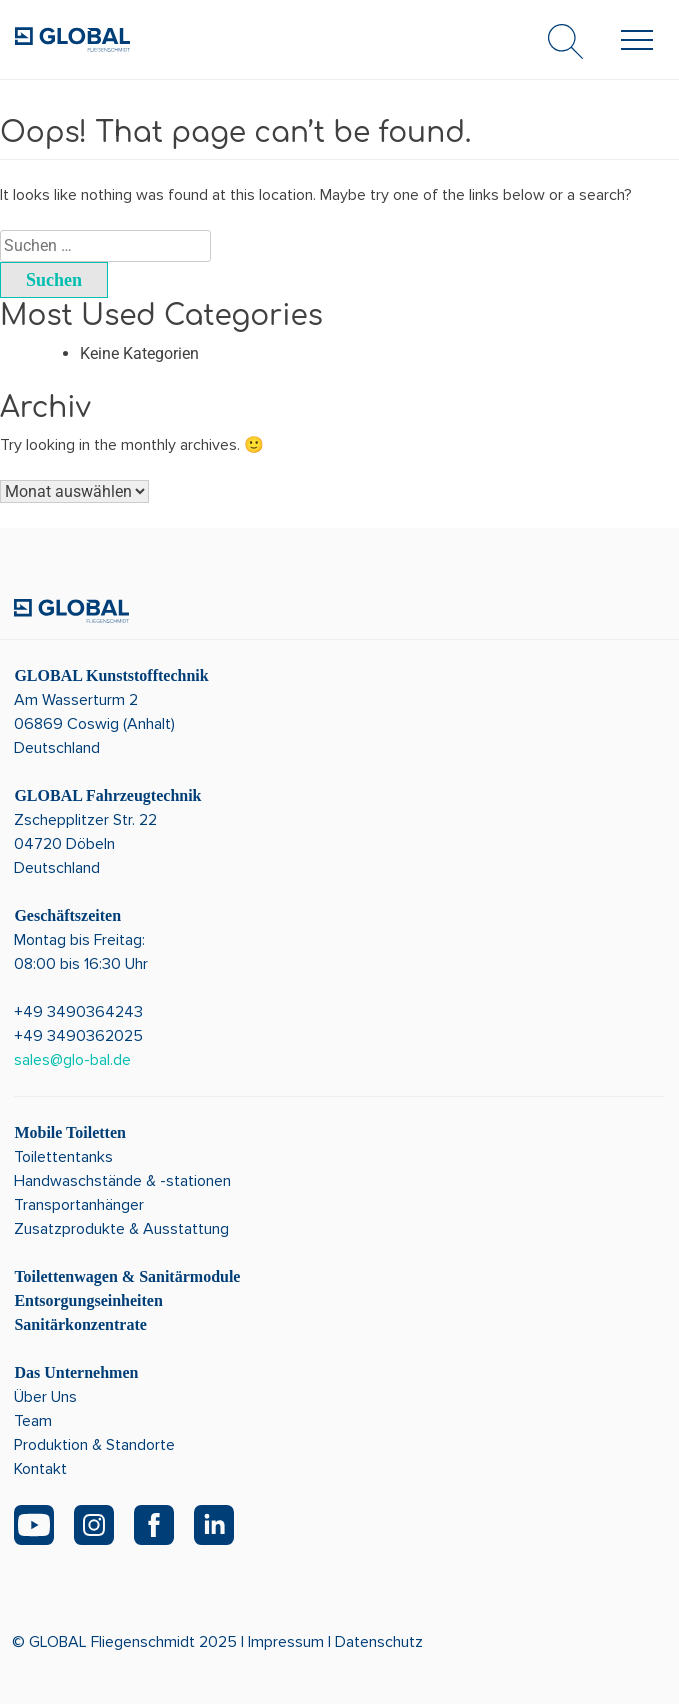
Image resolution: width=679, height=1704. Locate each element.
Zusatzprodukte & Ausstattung (121, 1229)
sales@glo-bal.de (72, 1060)
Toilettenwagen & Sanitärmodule (127, 1276)
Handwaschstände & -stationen (122, 1181)
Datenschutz (379, 1642)
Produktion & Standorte (94, 1445)
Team (33, 1421)
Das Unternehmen (76, 1372)
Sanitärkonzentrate (80, 1324)
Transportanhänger (79, 1205)
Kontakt (40, 1469)
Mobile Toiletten (70, 1132)
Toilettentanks (63, 1157)
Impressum (286, 1642)
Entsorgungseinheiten (88, 1300)
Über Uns (45, 1397)
